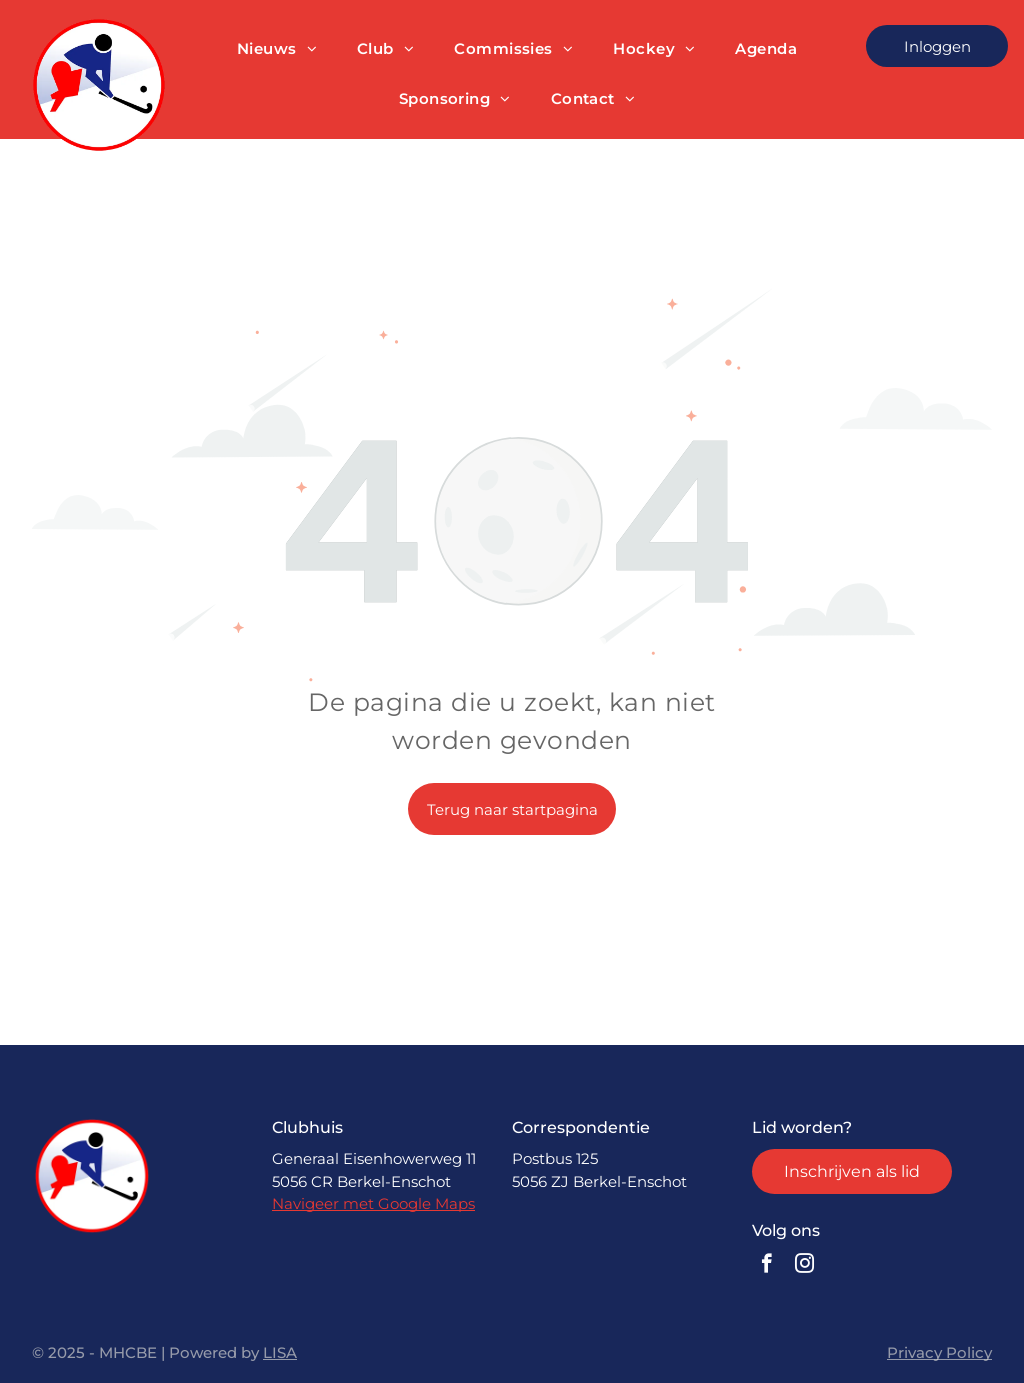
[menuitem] (277, 49)
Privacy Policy (939, 1352)
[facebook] (766, 1266)
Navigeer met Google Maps (373, 1203)
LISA (280, 1352)
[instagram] (804, 1266)
